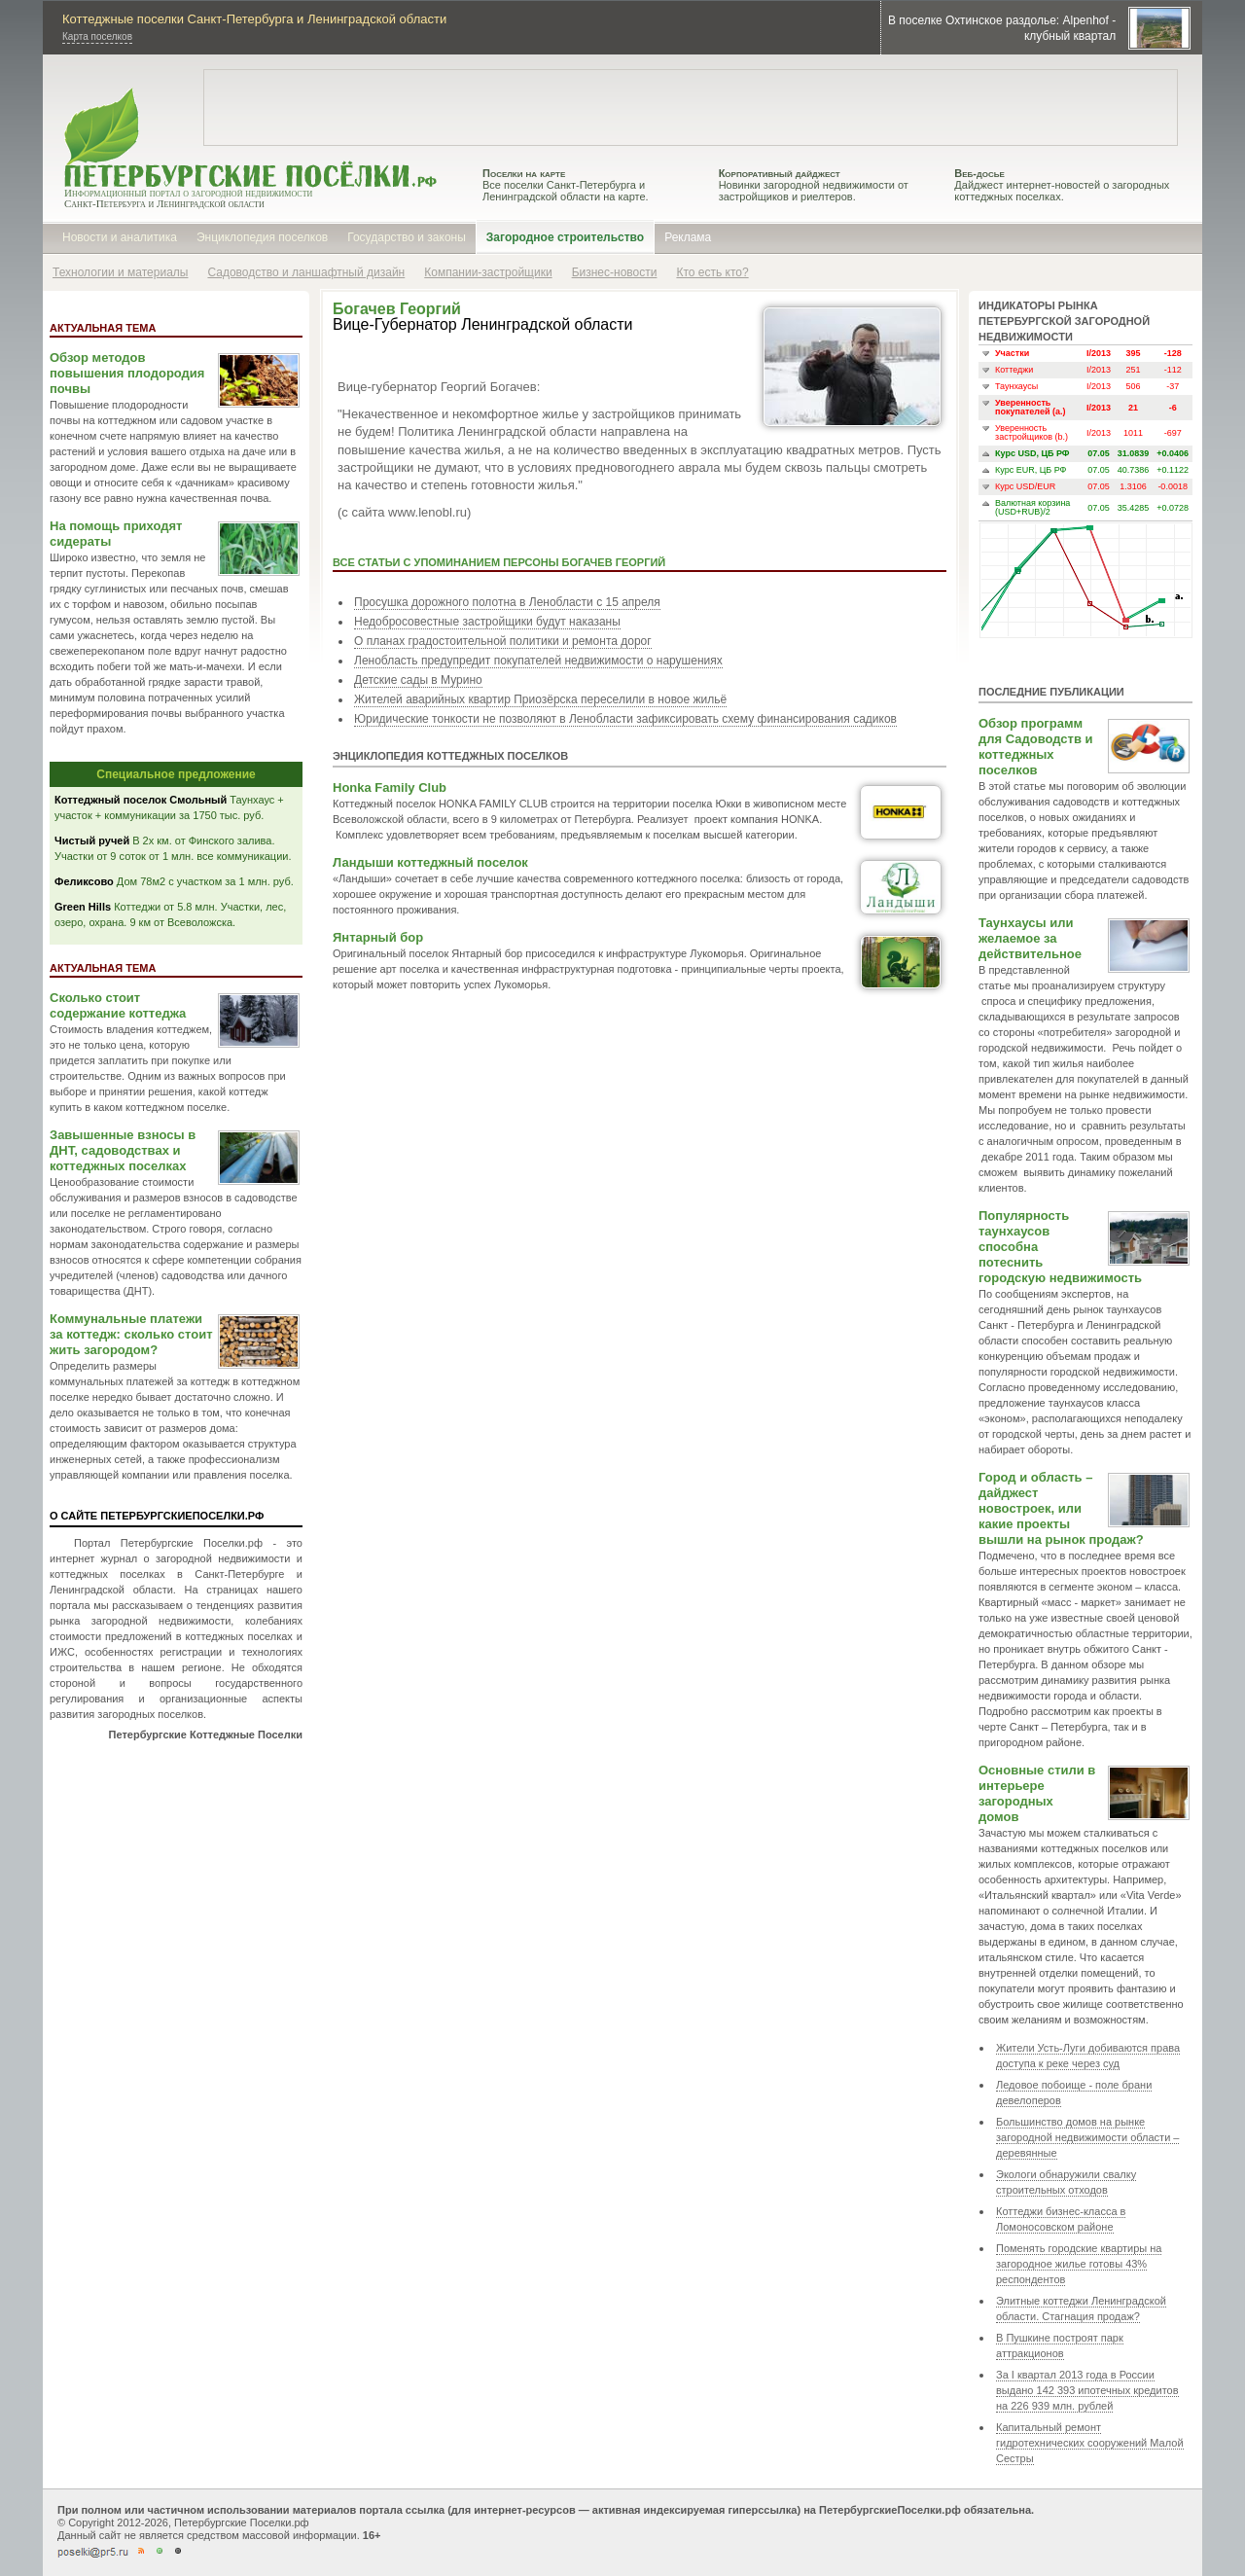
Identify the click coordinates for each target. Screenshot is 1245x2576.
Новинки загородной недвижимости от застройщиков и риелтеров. (813, 184)
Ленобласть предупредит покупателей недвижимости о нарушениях (538, 660)
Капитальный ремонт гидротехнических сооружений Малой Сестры (1090, 2442)
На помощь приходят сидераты (116, 534)
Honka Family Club (389, 787)
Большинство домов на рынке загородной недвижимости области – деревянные (1087, 2137)
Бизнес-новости (615, 272)
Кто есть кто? (712, 272)
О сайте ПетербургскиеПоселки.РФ (157, 1515)
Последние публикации (1051, 692)
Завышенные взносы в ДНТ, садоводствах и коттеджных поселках (123, 1150)
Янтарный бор (378, 937)
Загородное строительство (565, 237)
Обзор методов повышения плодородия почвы (127, 373)
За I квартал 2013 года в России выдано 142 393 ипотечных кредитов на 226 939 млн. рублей (1087, 2390)
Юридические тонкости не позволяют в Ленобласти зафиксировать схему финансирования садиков (625, 719)
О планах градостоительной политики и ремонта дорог (503, 641)
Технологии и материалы (120, 272)
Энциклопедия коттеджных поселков (450, 756)
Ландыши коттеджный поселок (430, 862)
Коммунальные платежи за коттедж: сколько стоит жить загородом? (131, 1334)
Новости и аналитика (119, 237)
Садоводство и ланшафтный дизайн (306, 272)
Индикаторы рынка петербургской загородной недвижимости (1064, 321)
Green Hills (82, 906)
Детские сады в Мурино (418, 680)
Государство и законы (406, 237)
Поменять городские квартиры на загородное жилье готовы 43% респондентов (1078, 2263)
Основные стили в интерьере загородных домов (1036, 1793)
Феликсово (84, 881)
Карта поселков (97, 36)
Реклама (687, 237)
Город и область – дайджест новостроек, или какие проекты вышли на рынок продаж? (1061, 1508)
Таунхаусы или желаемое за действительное (1030, 938)
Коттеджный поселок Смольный (140, 799)
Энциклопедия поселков (262, 237)
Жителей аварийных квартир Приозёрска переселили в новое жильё (540, 699)
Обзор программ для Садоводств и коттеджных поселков (1035, 746)
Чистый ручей (91, 840)
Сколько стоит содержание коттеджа (118, 1005)
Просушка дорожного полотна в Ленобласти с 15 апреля (507, 602)
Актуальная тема (103, 328)
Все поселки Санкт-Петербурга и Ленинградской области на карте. (565, 184)
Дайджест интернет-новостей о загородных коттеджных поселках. (1061, 184)
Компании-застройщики (487, 272)
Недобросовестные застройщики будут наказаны (487, 621)
